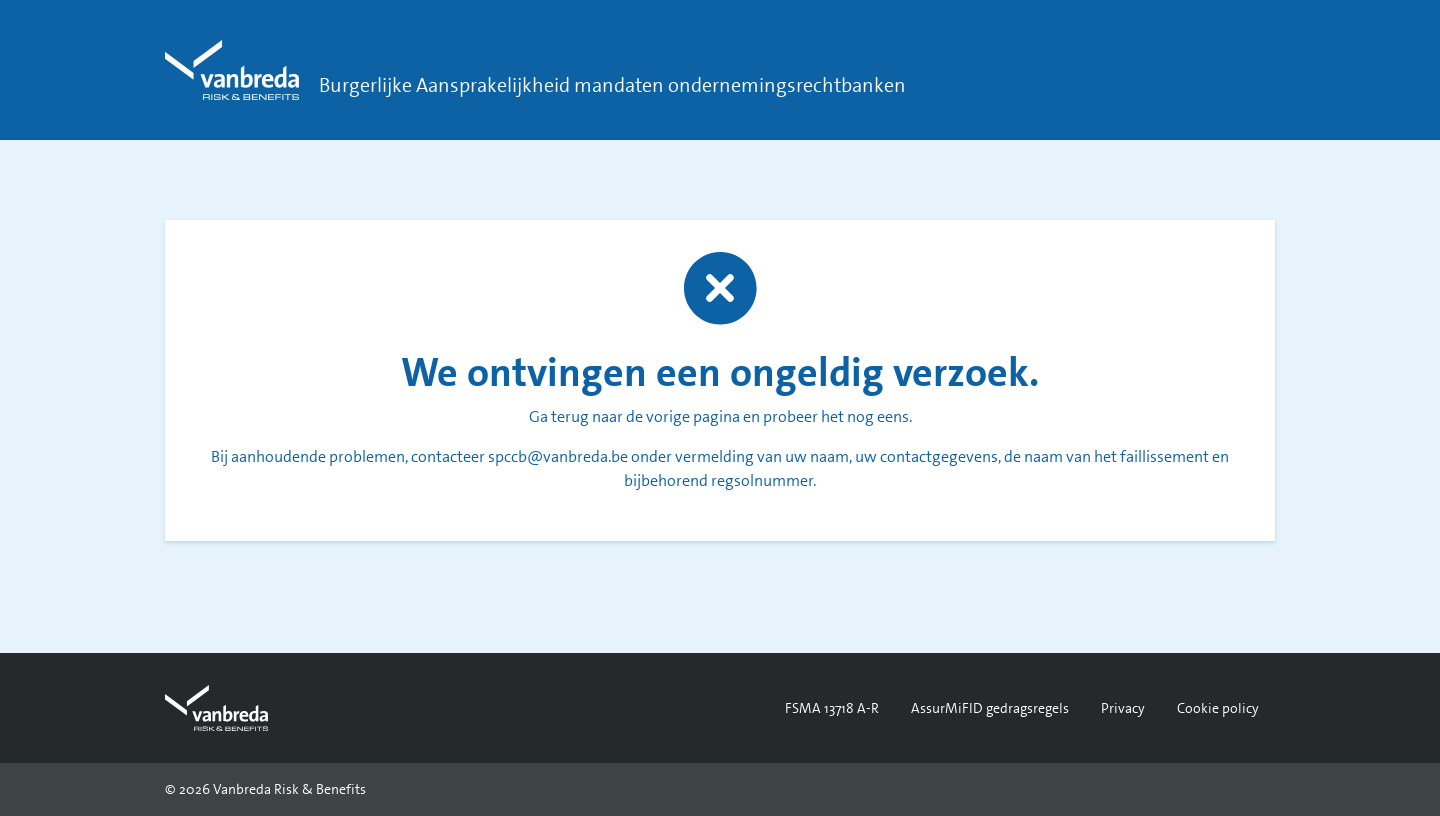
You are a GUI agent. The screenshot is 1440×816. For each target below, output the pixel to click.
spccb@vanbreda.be (558, 456)
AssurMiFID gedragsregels (990, 708)
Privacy (1123, 708)
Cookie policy (1218, 708)
